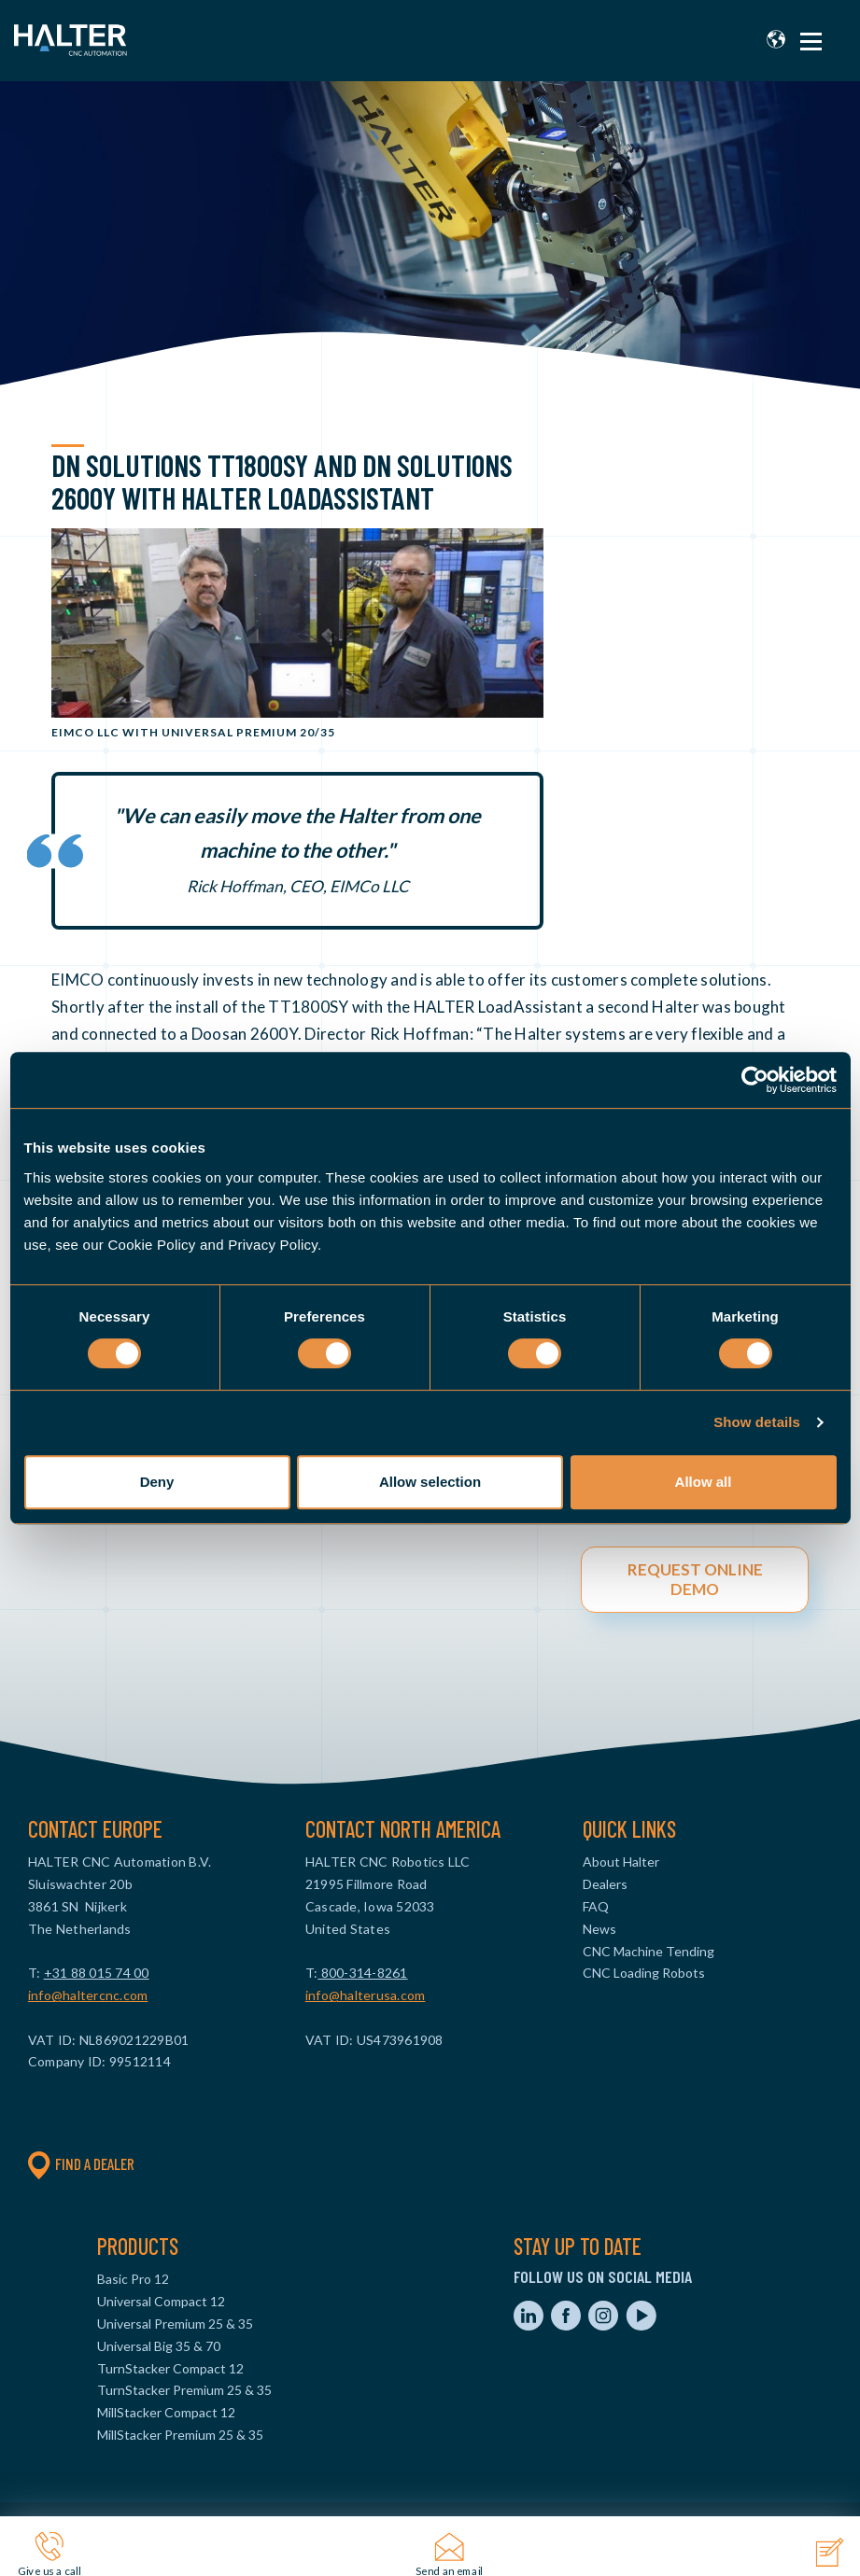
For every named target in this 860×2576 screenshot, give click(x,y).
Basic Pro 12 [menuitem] (133, 2279)
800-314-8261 (362, 1973)
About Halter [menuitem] (621, 1861)
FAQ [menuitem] (596, 1906)
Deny (157, 1482)
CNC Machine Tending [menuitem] (648, 1951)
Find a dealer (81, 2163)
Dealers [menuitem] (605, 1884)
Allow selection (430, 1482)
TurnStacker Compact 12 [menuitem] (170, 2368)
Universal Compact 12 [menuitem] (161, 2301)
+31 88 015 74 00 (96, 1973)
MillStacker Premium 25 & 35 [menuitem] (180, 2435)
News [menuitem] (599, 1929)
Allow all (703, 1482)
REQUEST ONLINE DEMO (695, 1579)
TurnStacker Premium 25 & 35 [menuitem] (184, 2390)
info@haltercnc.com (88, 1995)
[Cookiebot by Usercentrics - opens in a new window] (755, 1080)
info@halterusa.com (365, 1995)
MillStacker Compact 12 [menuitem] (166, 2412)
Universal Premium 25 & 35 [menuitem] (175, 2323)
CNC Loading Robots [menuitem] (644, 1973)
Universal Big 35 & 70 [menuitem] (158, 2346)
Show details (756, 1422)
